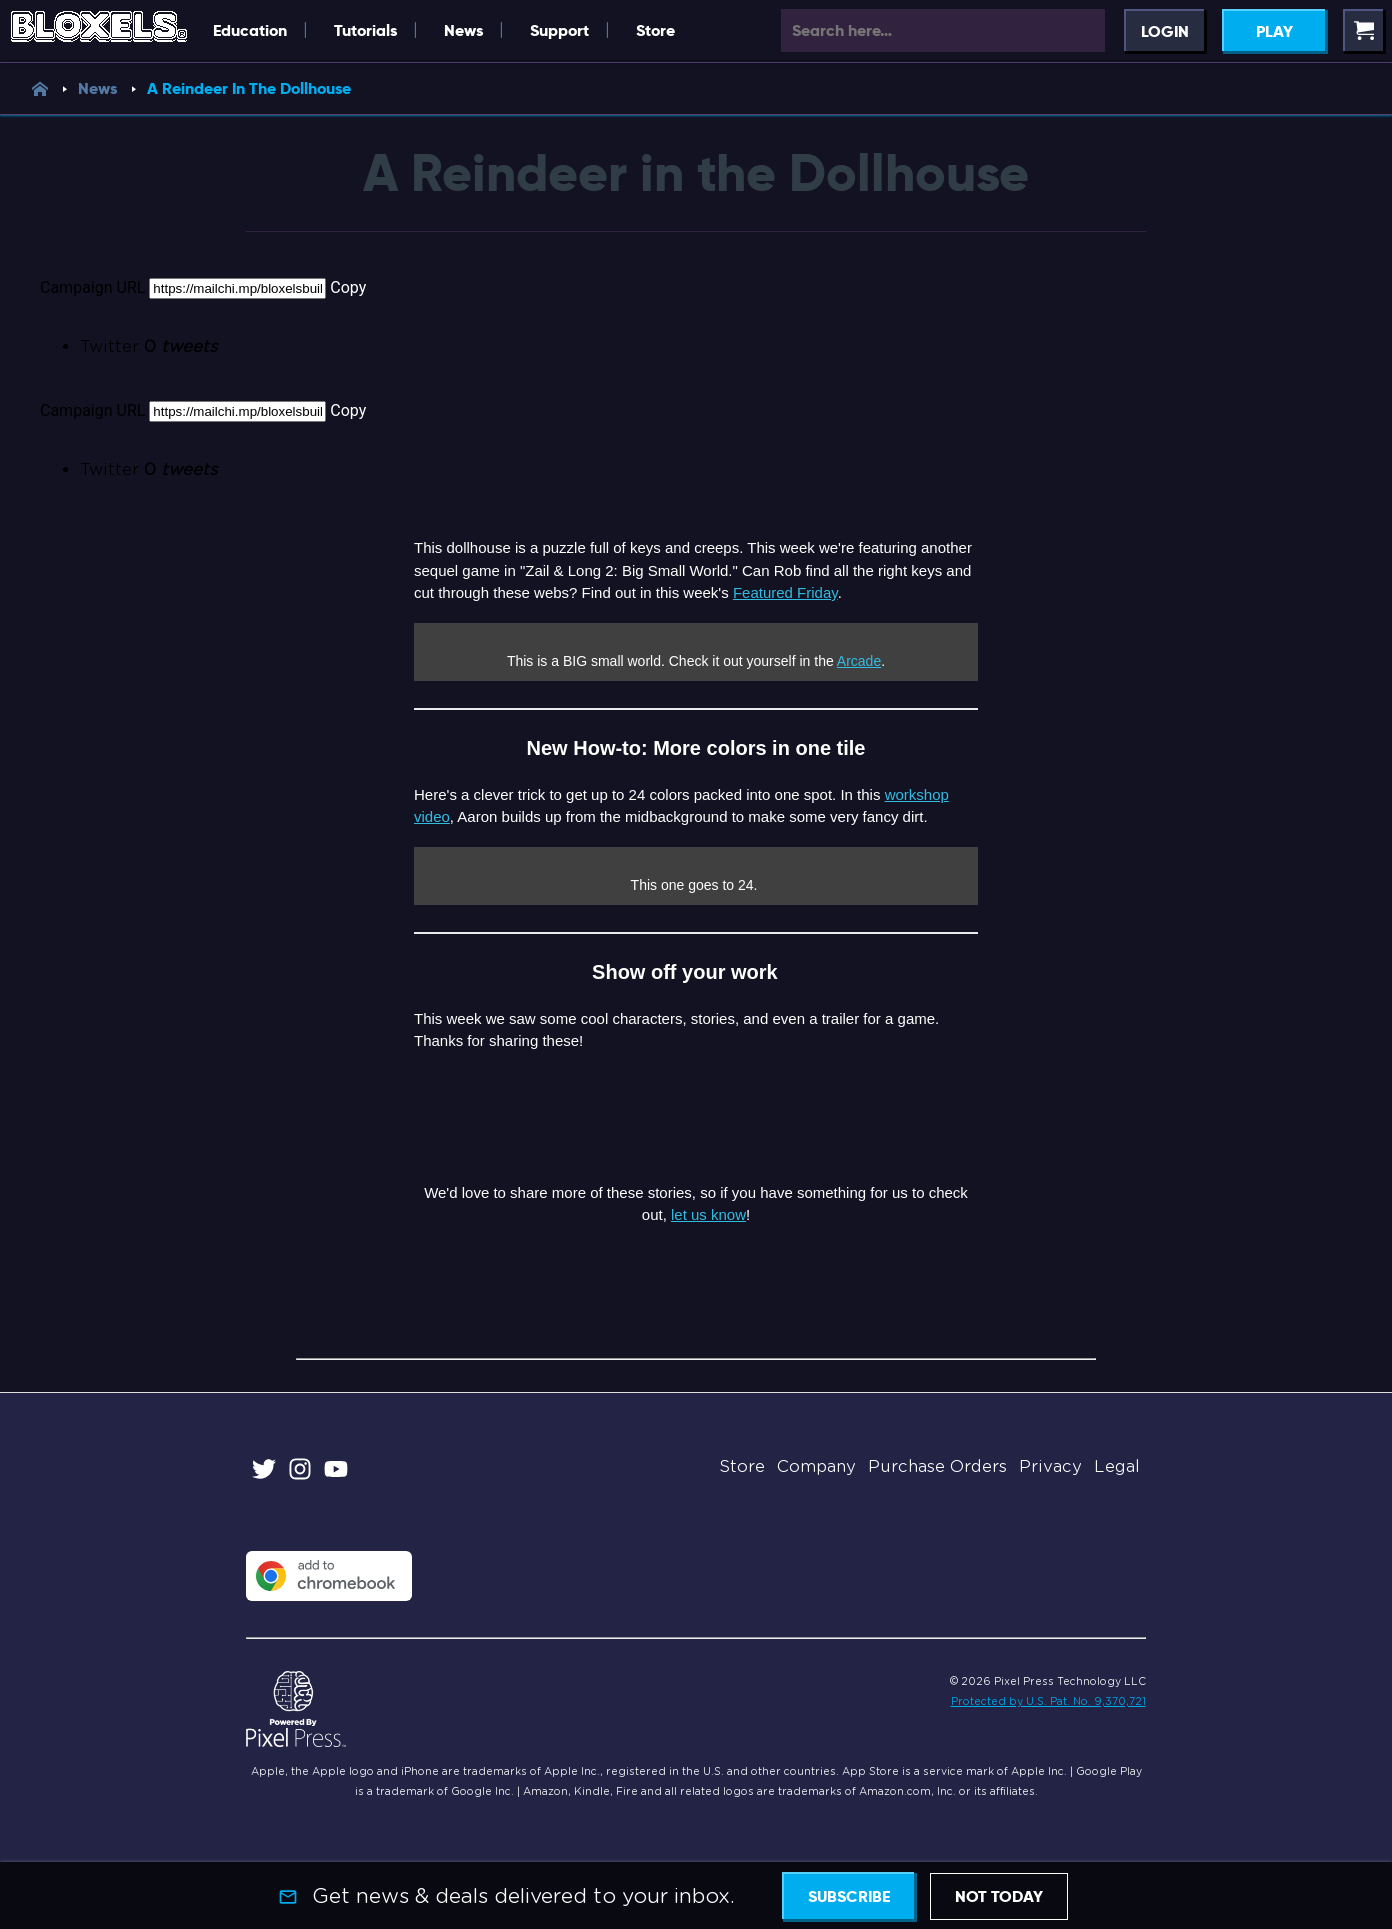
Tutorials (365, 30)
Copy (348, 287)
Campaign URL (92, 287)
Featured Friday (785, 592)
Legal (1117, 1466)
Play (1274, 31)
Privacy (1050, 1466)
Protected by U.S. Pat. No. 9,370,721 (1048, 1701)
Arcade (859, 661)
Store (655, 30)
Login (1165, 31)
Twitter (148, 346)
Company (816, 1466)
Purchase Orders (937, 1466)
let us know (708, 1214)
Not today (999, 1896)
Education (250, 30)
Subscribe (849, 1896)
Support (559, 30)
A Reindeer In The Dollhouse (249, 89)
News (463, 30)
